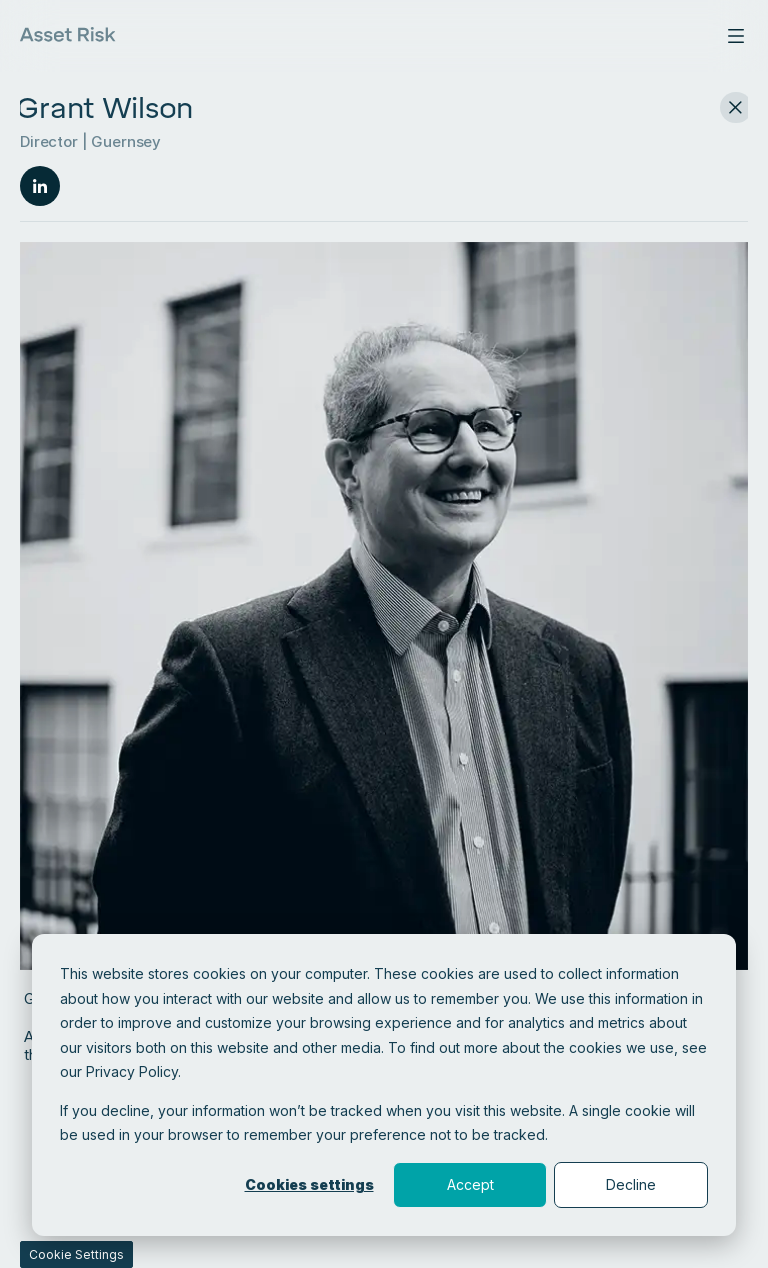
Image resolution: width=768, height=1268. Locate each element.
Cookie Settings (76, 1254)
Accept (470, 1184)
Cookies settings (309, 1184)
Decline (631, 1184)
